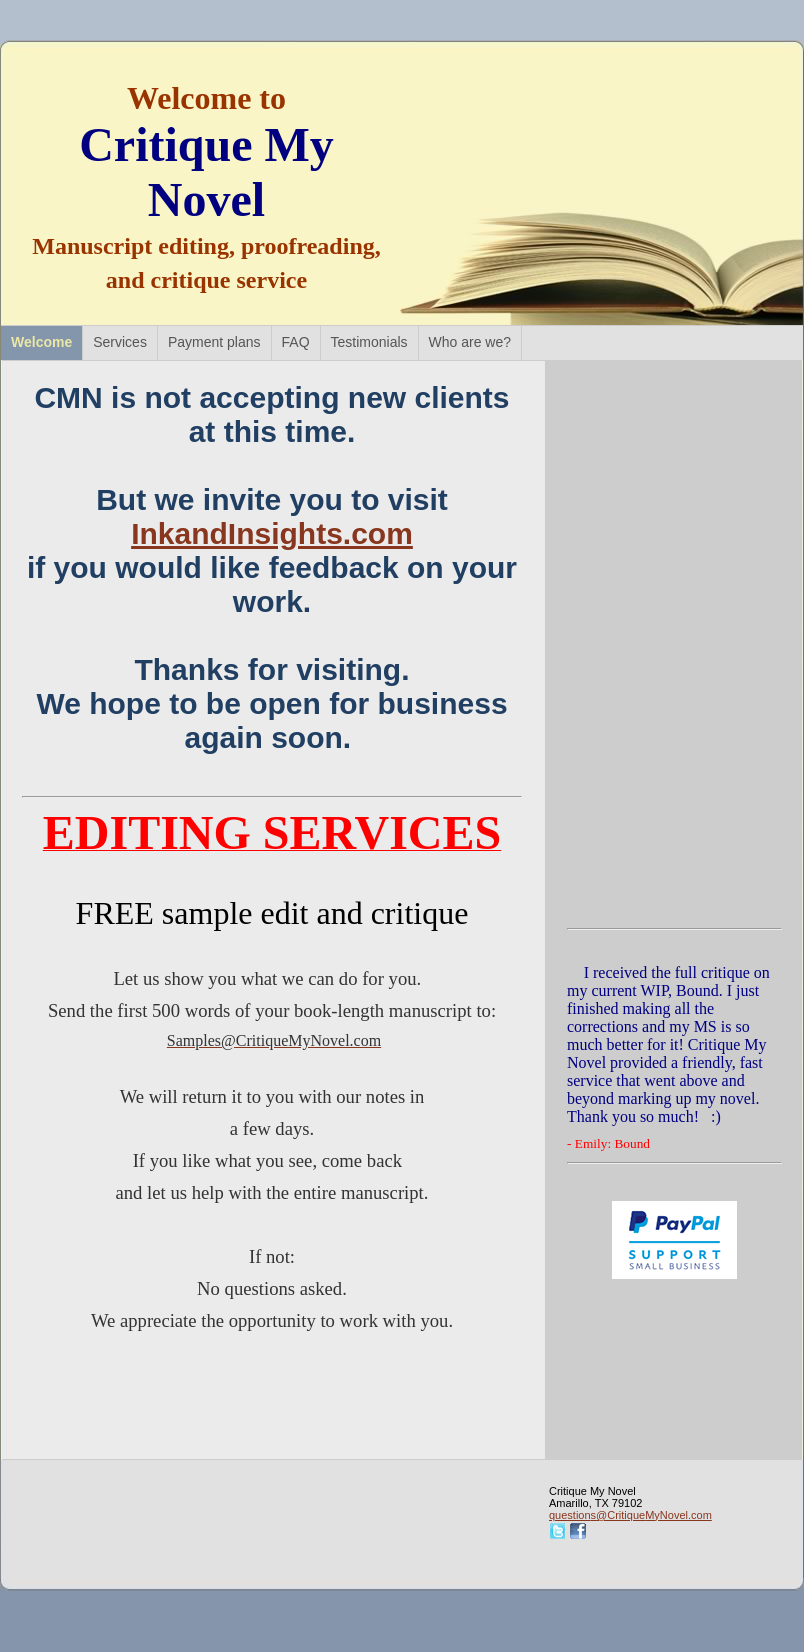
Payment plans (214, 342)
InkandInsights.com (272, 533)
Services (120, 342)
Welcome (41, 342)
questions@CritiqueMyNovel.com (630, 1515)
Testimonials (369, 342)
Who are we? (470, 342)
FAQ (296, 342)
